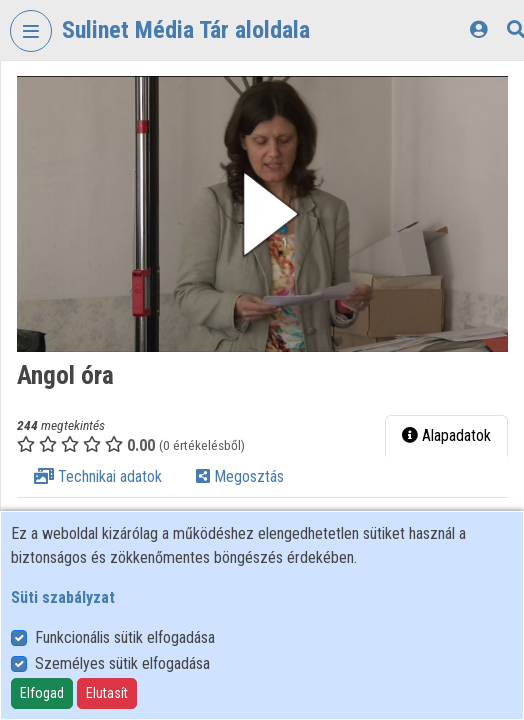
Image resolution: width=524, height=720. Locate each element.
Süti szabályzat (63, 597)
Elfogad (42, 693)
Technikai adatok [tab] (98, 476)
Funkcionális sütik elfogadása (125, 637)
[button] (262, 214)
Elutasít (107, 693)
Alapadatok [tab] (446, 435)
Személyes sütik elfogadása (122, 663)
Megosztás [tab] (240, 476)
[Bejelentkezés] (478, 29)
